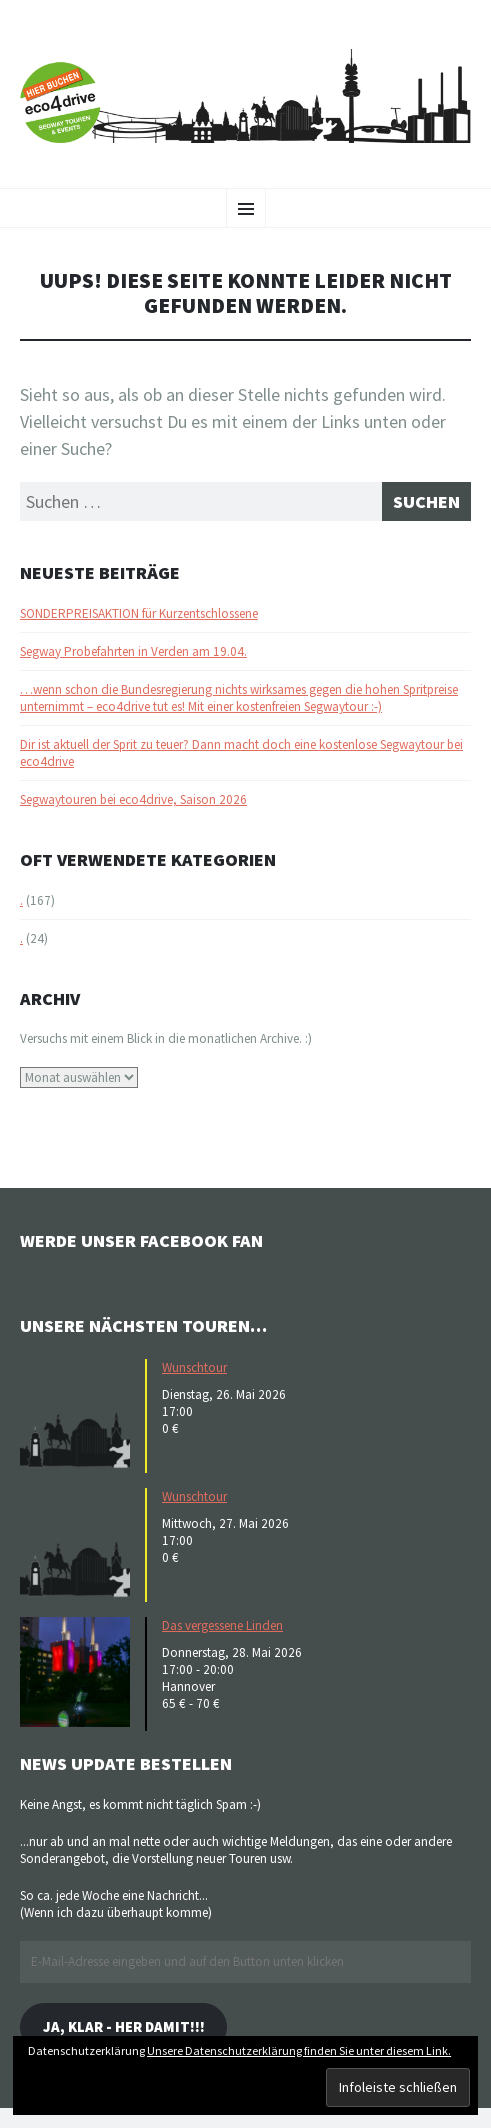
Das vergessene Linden (222, 1625)
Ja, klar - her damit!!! (124, 2026)
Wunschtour (194, 1367)
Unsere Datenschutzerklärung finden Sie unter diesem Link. (299, 2050)
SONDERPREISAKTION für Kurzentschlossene (139, 613)
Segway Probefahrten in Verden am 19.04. (133, 651)
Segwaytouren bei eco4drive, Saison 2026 (133, 799)
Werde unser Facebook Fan (141, 1240)
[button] (80, 1414)
